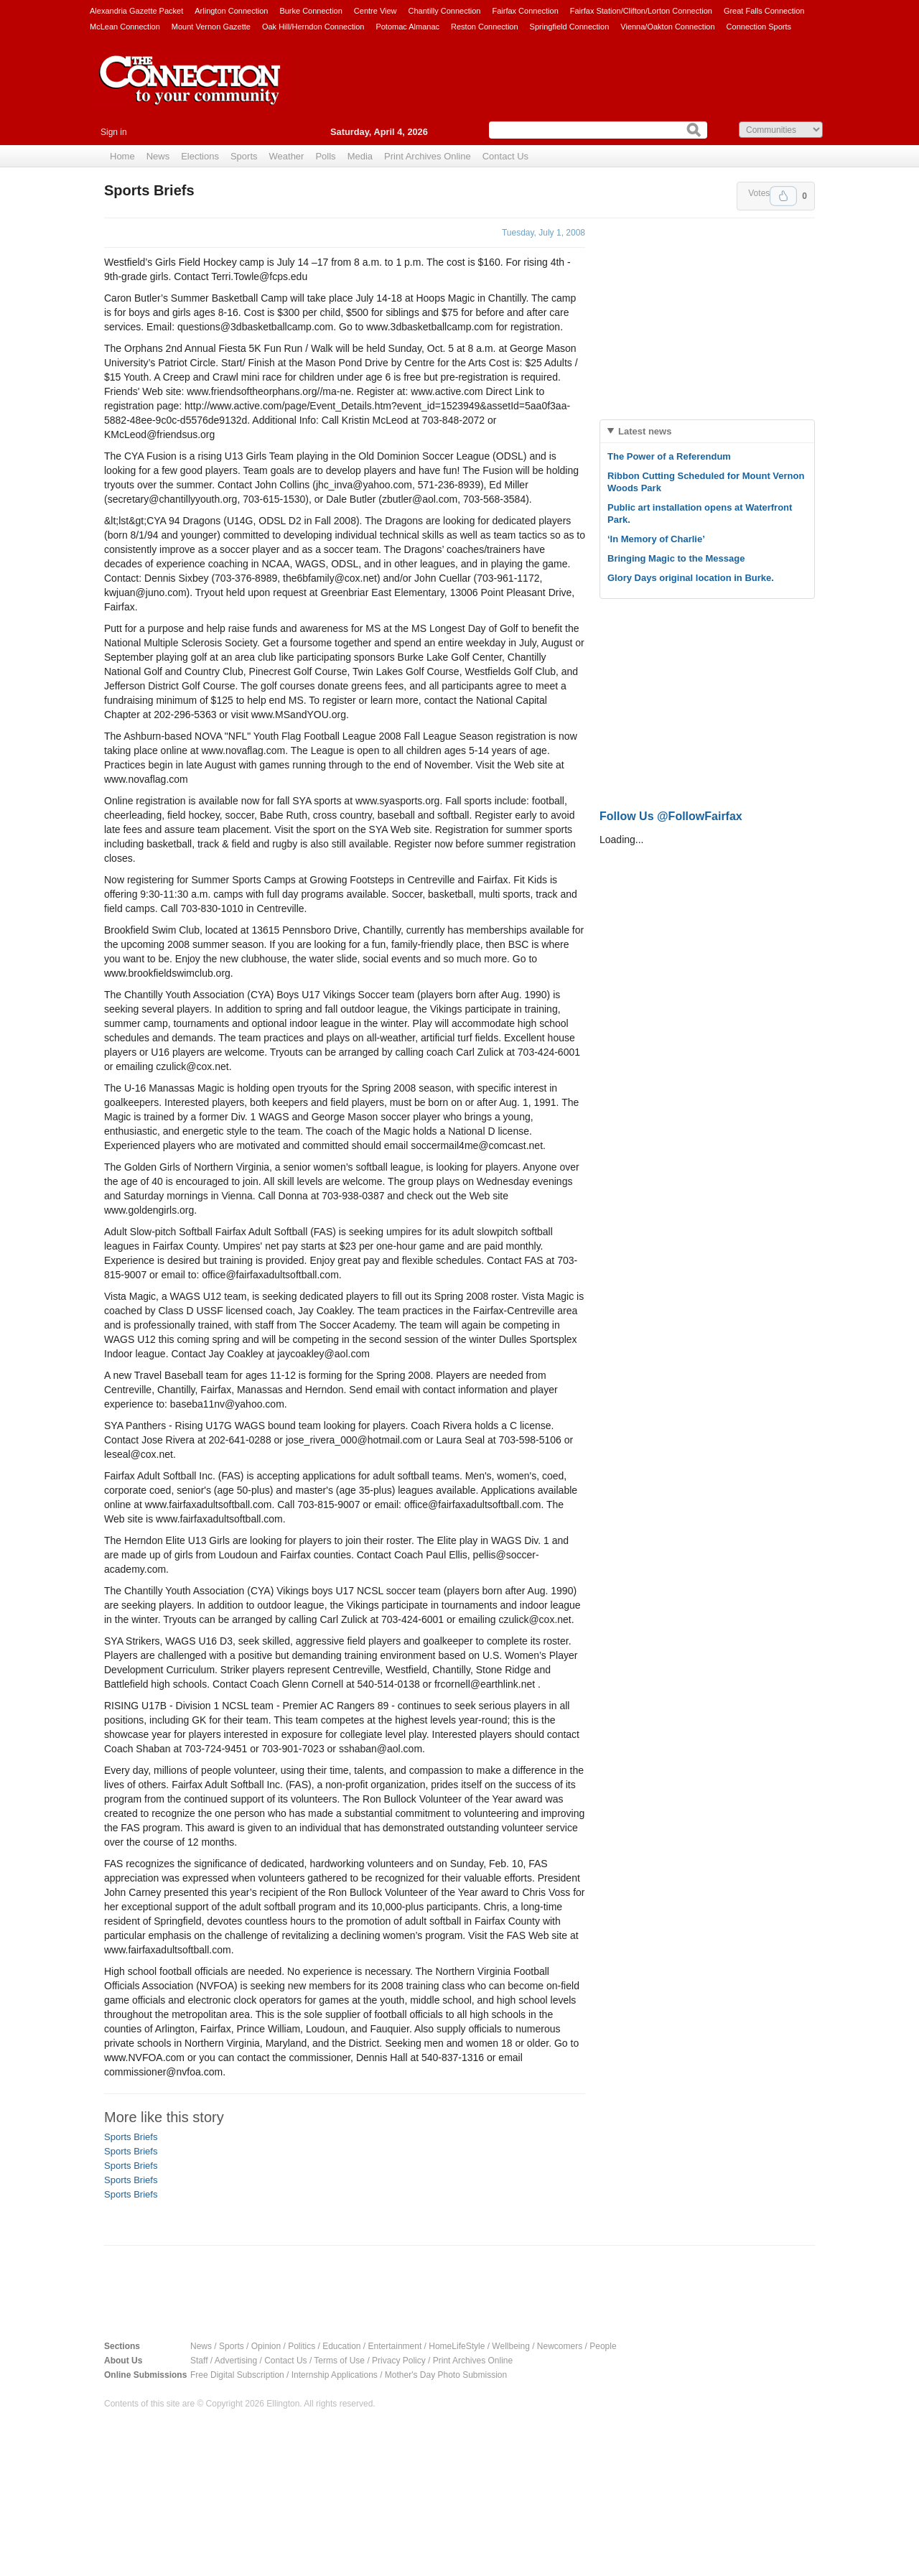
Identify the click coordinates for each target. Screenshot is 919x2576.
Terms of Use (339, 2361)
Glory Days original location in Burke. (690, 577)
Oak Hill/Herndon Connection (313, 26)
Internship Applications (334, 2375)
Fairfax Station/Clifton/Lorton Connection (641, 10)
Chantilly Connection (445, 10)
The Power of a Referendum (669, 456)
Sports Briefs (130, 2136)
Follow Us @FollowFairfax (671, 816)
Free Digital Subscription (237, 2375)
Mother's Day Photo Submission (446, 2375)
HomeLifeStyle (457, 2346)
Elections (200, 156)
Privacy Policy (399, 2361)
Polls (325, 156)
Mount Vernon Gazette (211, 26)
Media (360, 156)
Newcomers (559, 2346)
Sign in (114, 132)
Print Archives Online (427, 156)
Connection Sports (759, 26)
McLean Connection (125, 26)
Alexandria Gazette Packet (136, 10)
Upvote (783, 196)
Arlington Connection (231, 10)
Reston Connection (484, 26)
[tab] (707, 431)
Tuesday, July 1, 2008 (543, 233)
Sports (244, 156)
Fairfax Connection (525, 10)
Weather (286, 156)
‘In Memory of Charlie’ (656, 539)
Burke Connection (310, 10)
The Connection (190, 91)
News (158, 156)
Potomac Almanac (407, 26)
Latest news (644, 431)
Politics (301, 2346)
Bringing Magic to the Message (676, 558)
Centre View (375, 10)
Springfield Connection (570, 26)
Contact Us (505, 156)
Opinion (266, 2346)
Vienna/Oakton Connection (667, 26)
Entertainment (395, 2346)
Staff (198, 2361)
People (602, 2346)
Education (341, 2346)
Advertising (236, 2361)
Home (122, 156)
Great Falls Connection (764, 10)
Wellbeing (510, 2346)
